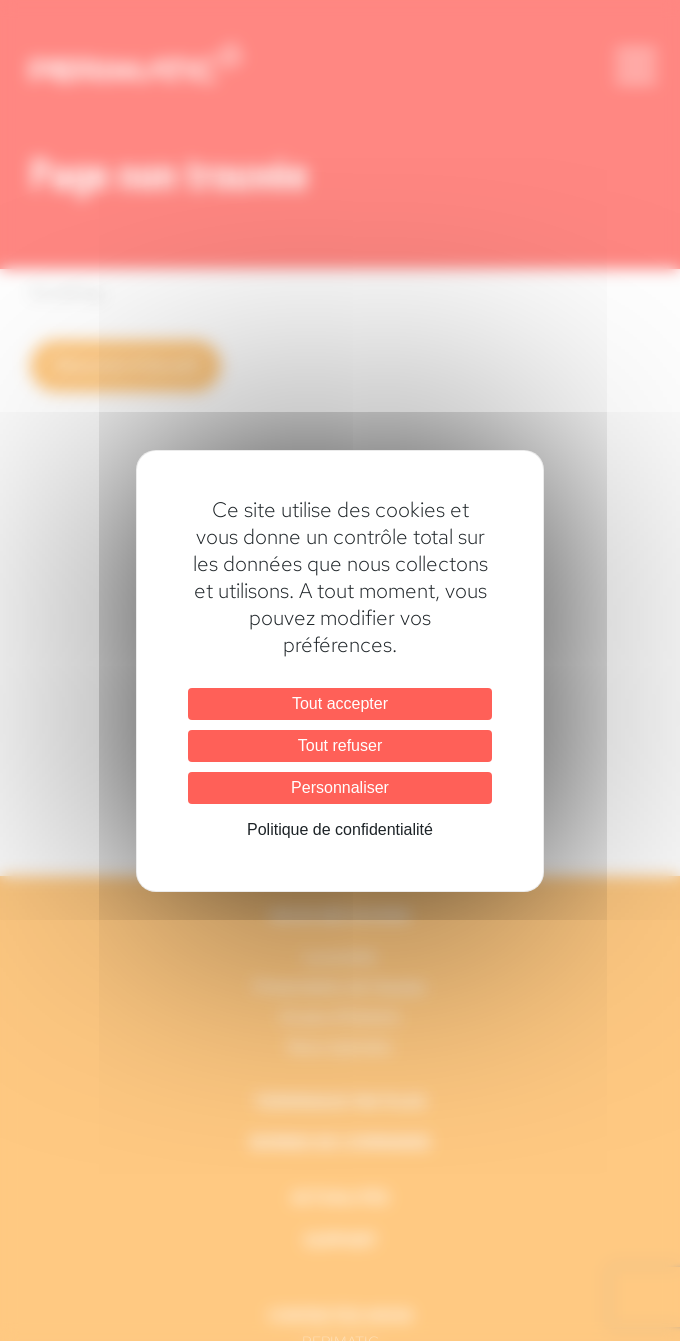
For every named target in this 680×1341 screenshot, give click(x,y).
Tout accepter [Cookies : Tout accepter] (340, 703)
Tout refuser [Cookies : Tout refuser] (340, 745)
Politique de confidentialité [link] (340, 829)
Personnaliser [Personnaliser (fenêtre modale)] (340, 787)
